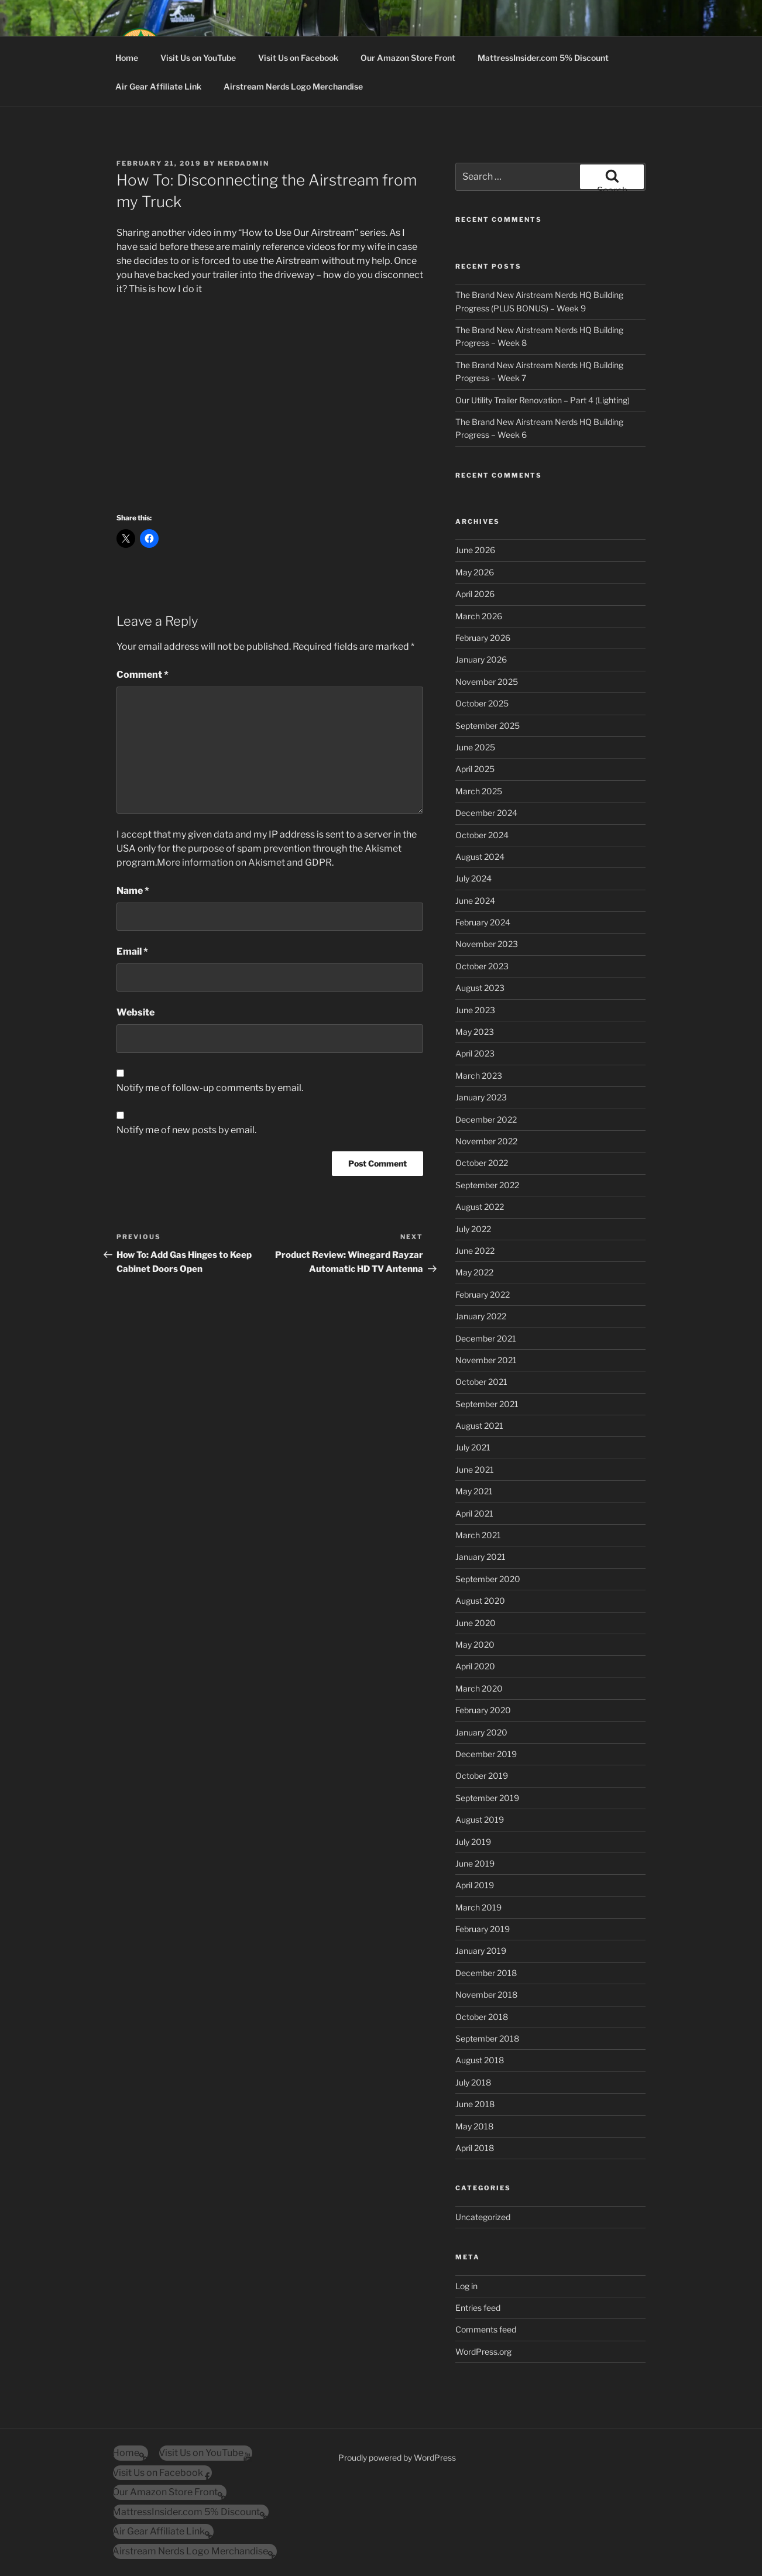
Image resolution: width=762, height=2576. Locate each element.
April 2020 (475, 1666)
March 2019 (478, 1907)
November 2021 (486, 1360)
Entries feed (477, 2308)
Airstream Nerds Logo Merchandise (293, 86)
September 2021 (487, 1404)
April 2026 (475, 594)
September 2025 (487, 725)
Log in (466, 2286)
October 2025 (482, 703)
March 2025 (478, 791)
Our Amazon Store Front (408, 58)
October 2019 (481, 1776)
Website (135, 1012)
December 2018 (486, 1973)
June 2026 (475, 550)
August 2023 (479, 988)
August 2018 (479, 2060)
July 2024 (473, 878)
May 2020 (475, 1644)
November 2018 (486, 1994)
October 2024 (482, 835)
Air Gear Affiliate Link (158, 86)
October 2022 (481, 1163)
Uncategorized (482, 2217)
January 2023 (481, 1097)
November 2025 (486, 682)
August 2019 (479, 1819)
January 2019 (480, 1951)
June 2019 (475, 1863)
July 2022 (473, 1229)
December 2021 (485, 1338)
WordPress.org (483, 2352)
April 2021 (474, 1513)
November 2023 (486, 944)
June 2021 (474, 1469)
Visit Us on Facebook (298, 58)
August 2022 (479, 1207)
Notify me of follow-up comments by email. (209, 1087)
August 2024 (479, 857)
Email (132, 951)
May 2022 (474, 1272)
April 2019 (474, 1885)
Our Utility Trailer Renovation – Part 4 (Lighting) (542, 400)
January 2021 (480, 1557)
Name (132, 890)
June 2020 (475, 1623)
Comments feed (485, 2329)
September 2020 (487, 1579)
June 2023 (475, 1010)
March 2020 (479, 1688)
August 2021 (479, 1426)
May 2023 (474, 1032)
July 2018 (473, 2082)
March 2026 (478, 616)
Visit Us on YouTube (198, 58)
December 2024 (486, 813)
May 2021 (474, 1491)
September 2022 (487, 1185)
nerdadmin (243, 163)
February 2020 (483, 1710)
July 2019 (473, 1842)
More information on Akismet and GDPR (244, 862)
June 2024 (475, 900)
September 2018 (487, 2038)
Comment (142, 674)
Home (126, 58)
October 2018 (481, 2017)
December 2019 (486, 1754)
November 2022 (486, 1141)
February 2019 (482, 1929)
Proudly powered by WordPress (397, 2457)
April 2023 (475, 1053)
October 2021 (481, 1382)
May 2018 (474, 2126)
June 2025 (475, 747)
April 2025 (475, 769)
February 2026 (482, 638)
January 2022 (480, 1316)
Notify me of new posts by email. (186, 1130)
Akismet (383, 848)
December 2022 (486, 1119)
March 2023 (478, 1076)
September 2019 (487, 1798)
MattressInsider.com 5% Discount (543, 58)
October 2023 (482, 966)
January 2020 (481, 1732)
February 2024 (482, 922)
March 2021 (478, 1535)
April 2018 (474, 2148)
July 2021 (472, 1447)
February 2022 (482, 1294)
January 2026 (481, 659)
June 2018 (475, 2104)
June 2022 (475, 1251)
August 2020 (480, 1601)
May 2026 (474, 572)
